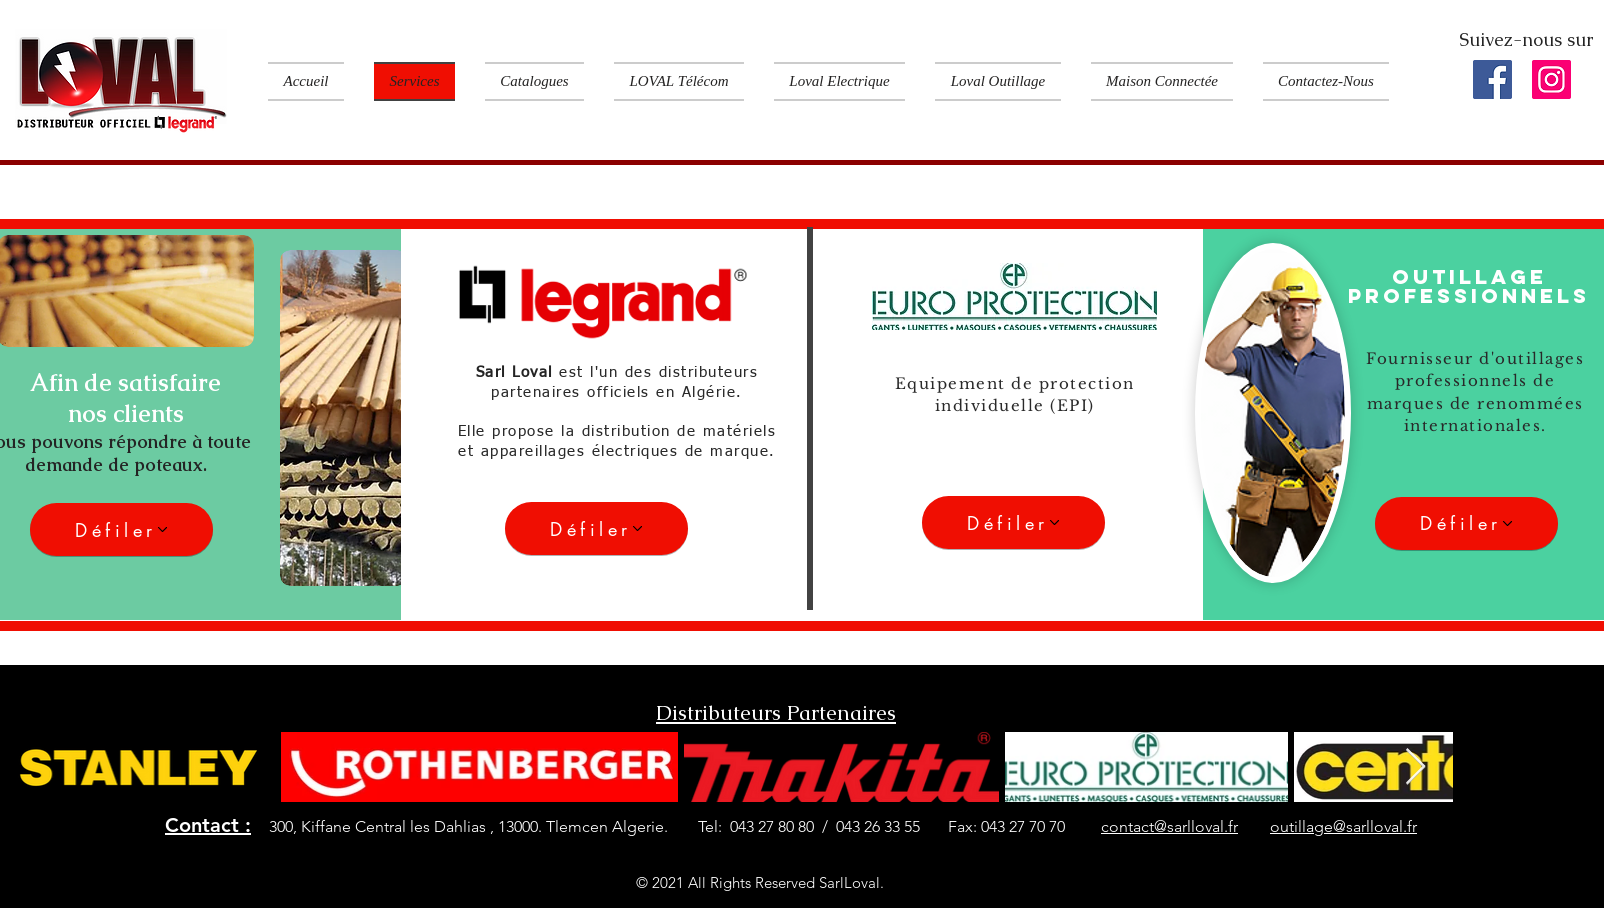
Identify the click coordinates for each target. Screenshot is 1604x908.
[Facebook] (1492, 79)
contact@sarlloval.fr (1169, 826)
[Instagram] (1551, 79)
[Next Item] (1415, 767)
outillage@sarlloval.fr (1343, 826)
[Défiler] (121, 529)
